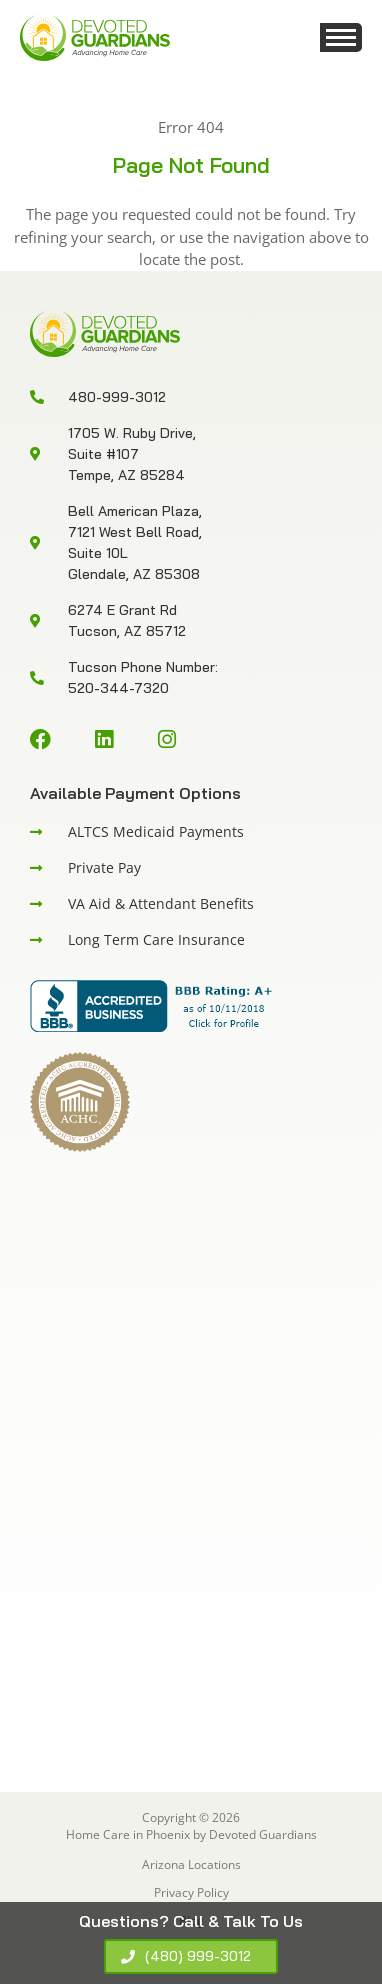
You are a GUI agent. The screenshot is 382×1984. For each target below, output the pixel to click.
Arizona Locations (191, 1864)
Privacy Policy (191, 1892)
